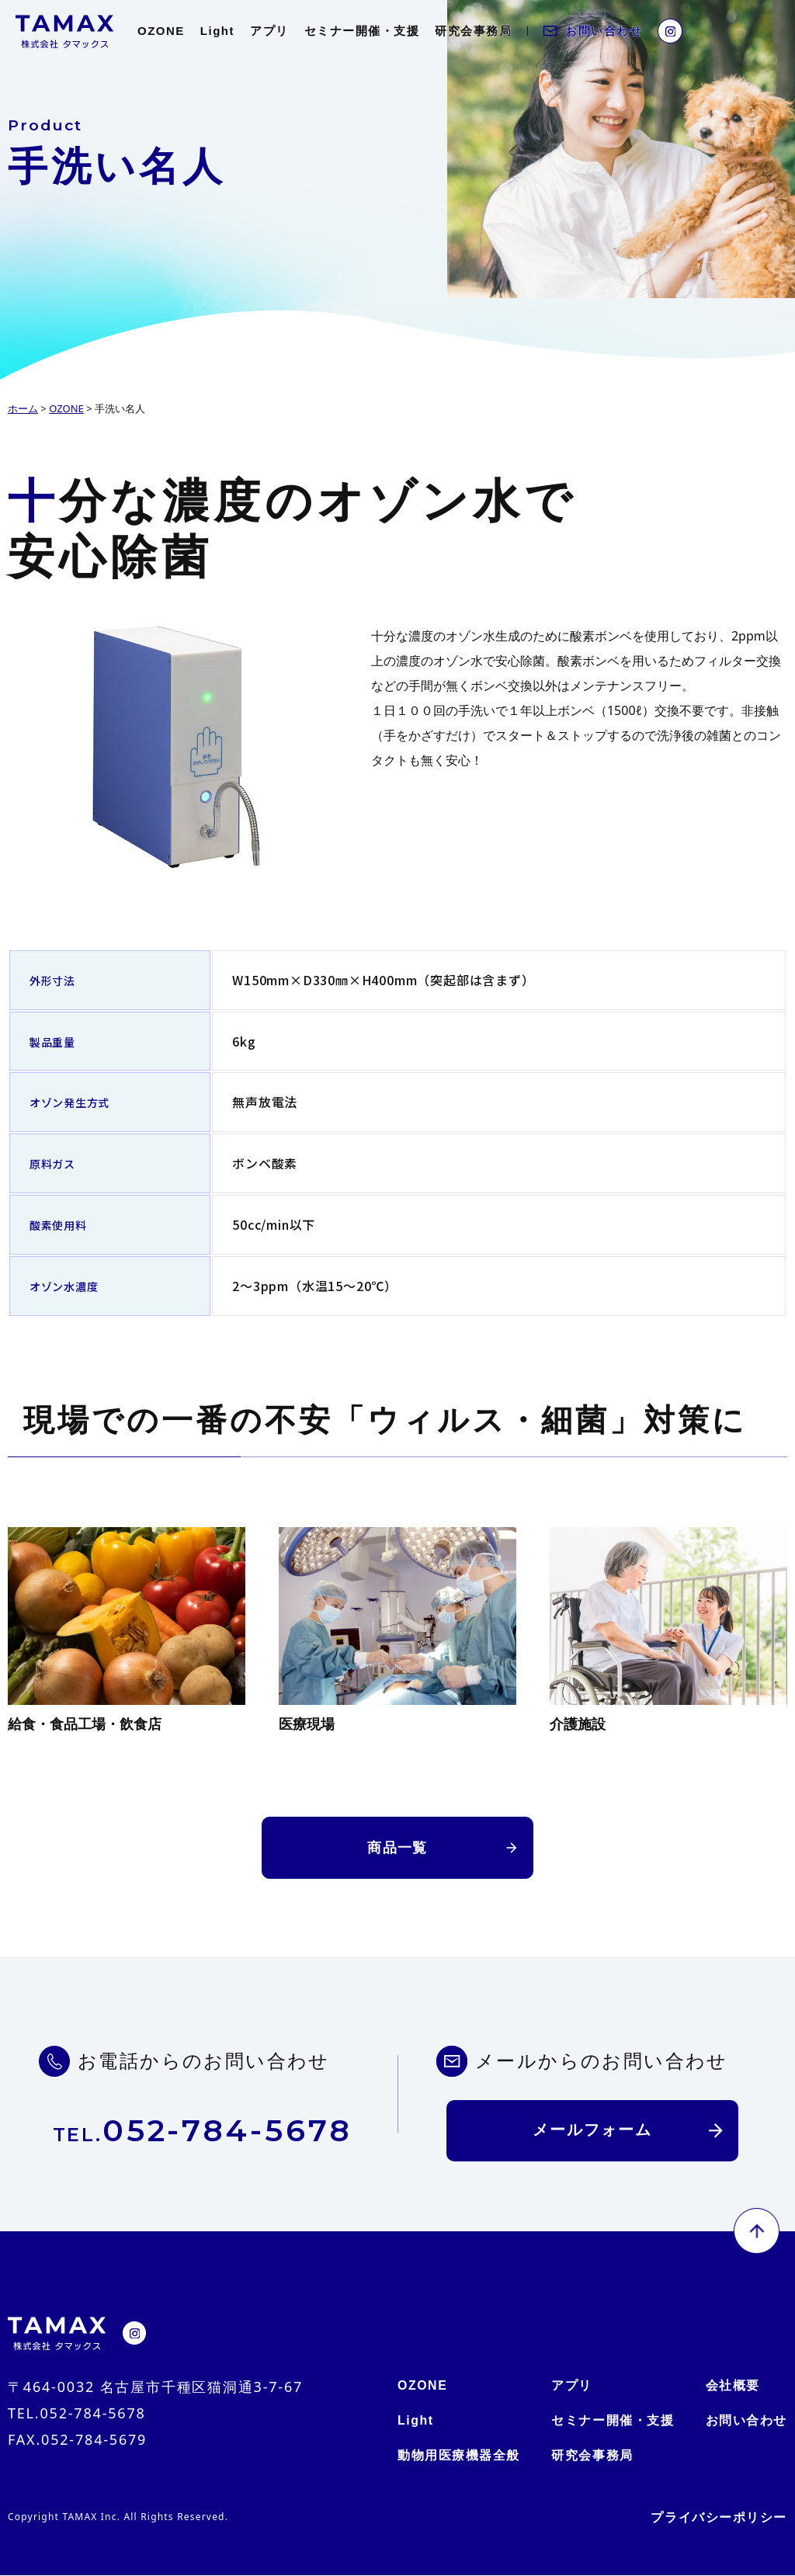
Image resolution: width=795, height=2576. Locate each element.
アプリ (269, 30)
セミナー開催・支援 (362, 30)
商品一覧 (397, 1847)
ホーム (23, 408)
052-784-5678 (203, 2131)
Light (217, 30)
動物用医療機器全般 (459, 2456)
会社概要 (732, 2386)
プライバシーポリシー (719, 2518)
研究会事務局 (473, 30)
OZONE (161, 30)
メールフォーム (592, 2131)
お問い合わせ (603, 30)
